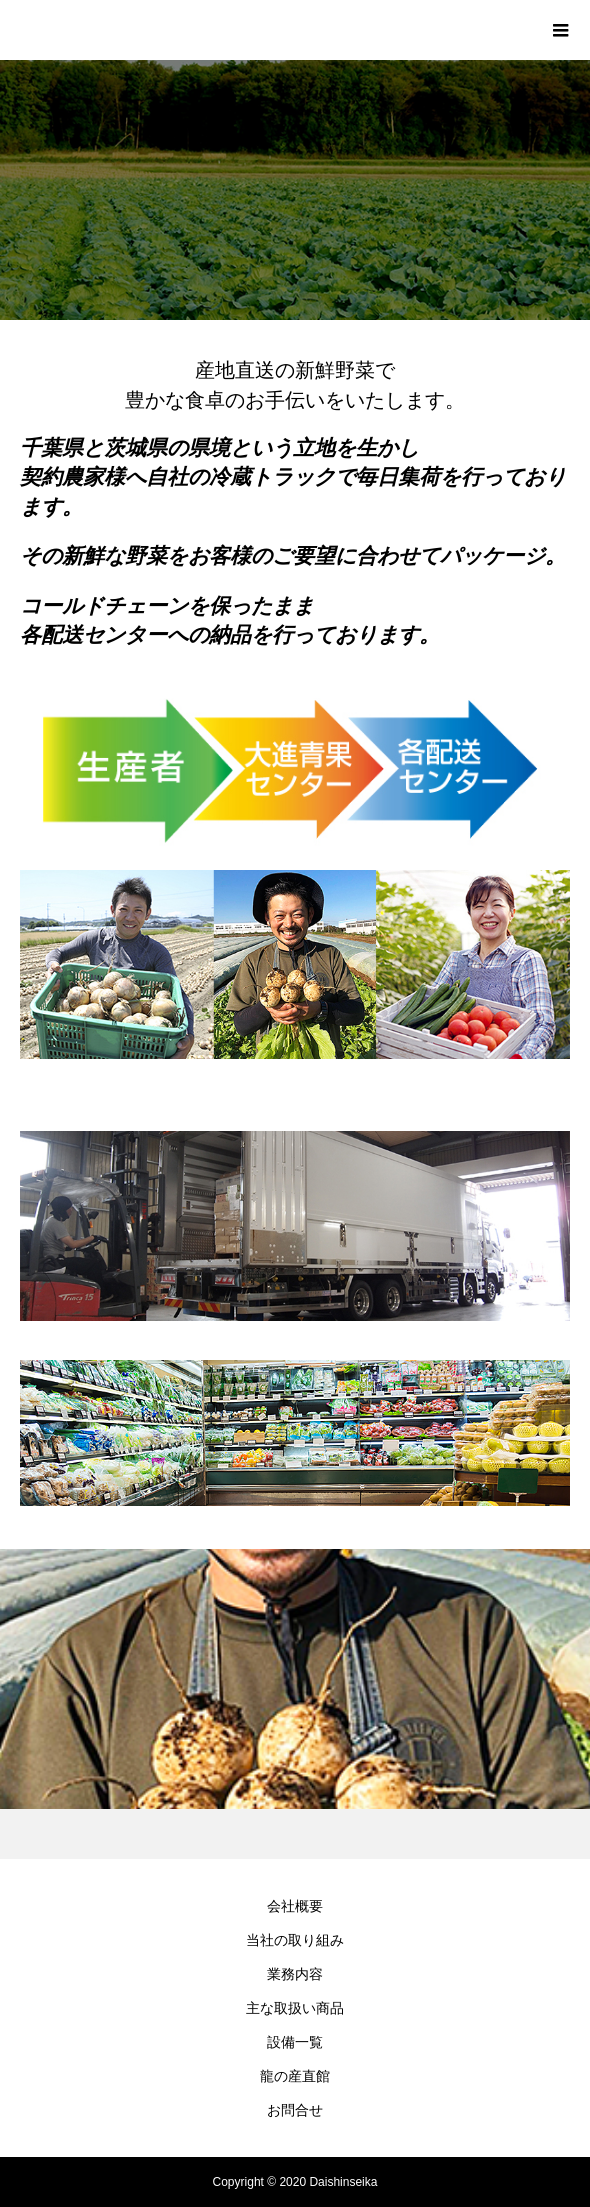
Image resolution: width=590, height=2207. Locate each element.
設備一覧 (295, 2042)
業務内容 (295, 1974)
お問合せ (295, 2110)
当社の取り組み (295, 1940)
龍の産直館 (295, 2076)
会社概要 (295, 1906)
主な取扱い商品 (295, 2008)
